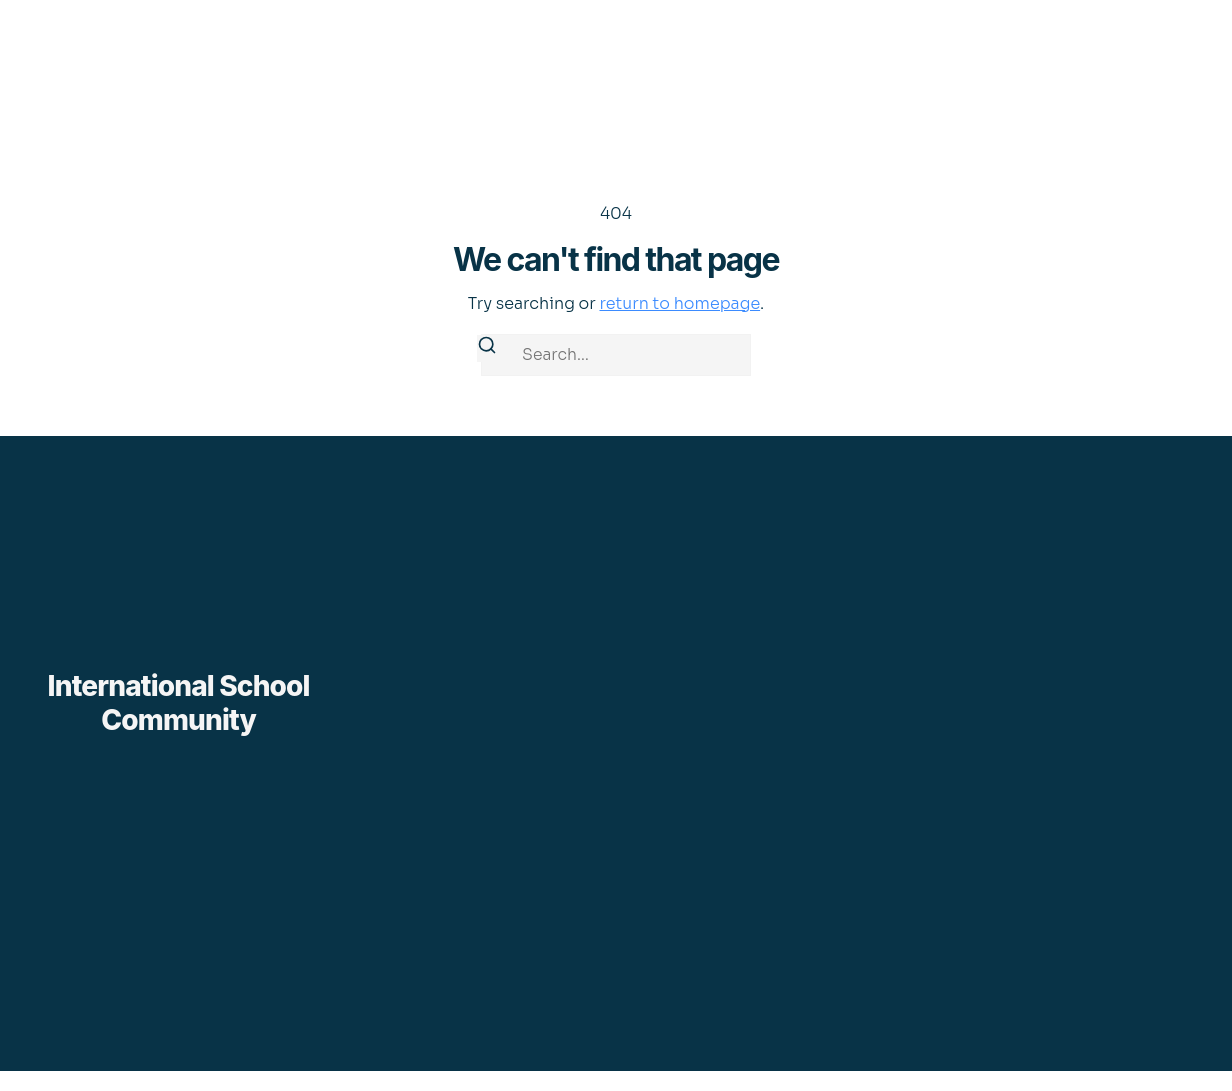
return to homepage (679, 303)
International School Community (179, 703)
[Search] (487, 348)
